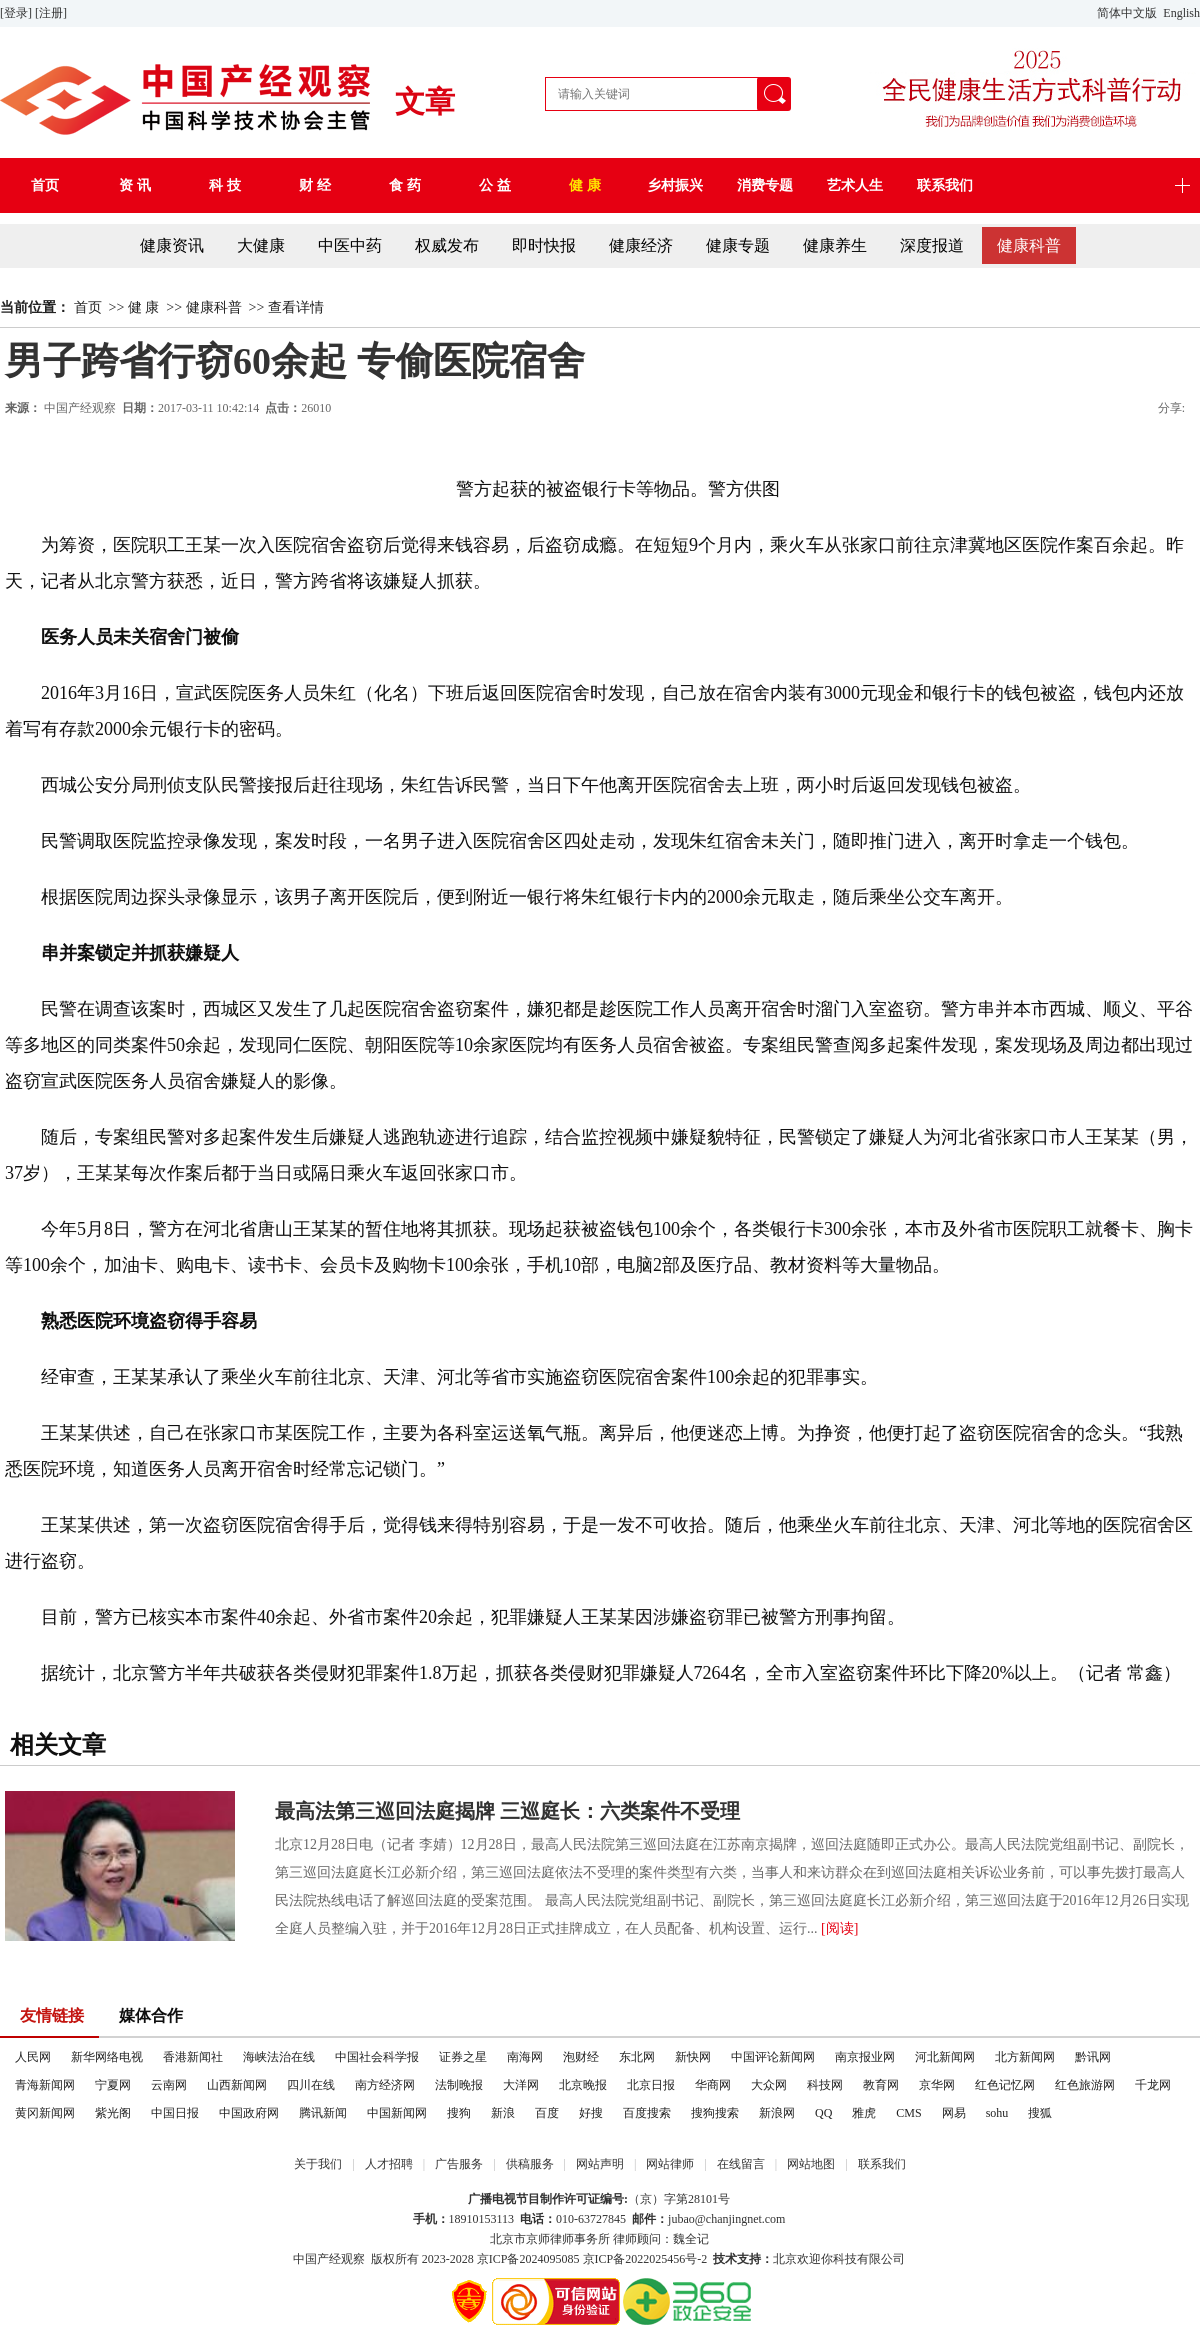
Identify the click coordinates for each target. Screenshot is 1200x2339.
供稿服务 (530, 2164)
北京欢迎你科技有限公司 (839, 2259)
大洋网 (521, 2085)
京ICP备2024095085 (528, 2259)
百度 (547, 2113)
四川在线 (311, 2085)
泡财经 (581, 2057)
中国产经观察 (80, 408)
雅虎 (864, 2113)
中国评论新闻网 (773, 2057)
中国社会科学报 (377, 2057)
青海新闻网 (45, 2085)
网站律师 (670, 2164)
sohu (997, 2113)
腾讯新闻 (323, 2113)
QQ (823, 2113)
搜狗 (459, 2113)
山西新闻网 (237, 2085)
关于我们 (318, 2164)
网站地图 (811, 2164)
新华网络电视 (107, 2057)
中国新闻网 (397, 2113)
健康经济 (641, 245)
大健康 (261, 245)
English (1181, 13)
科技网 (825, 2085)
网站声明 (600, 2164)
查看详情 (296, 307)
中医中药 (350, 245)
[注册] (52, 13)
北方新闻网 (1025, 2057)
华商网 (713, 2085)
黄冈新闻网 (45, 2113)
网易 (954, 2113)
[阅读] (839, 1928)
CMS (908, 2113)
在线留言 (741, 2164)
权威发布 (447, 245)
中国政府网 (249, 2113)
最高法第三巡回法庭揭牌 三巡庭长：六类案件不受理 (507, 1811)
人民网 (33, 2057)
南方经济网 (385, 2085)
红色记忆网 (1005, 2085)
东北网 (637, 2057)
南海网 (525, 2057)
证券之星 (463, 2057)
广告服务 (459, 2164)
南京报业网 (865, 2057)
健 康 (144, 307)
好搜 (591, 2113)
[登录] (17, 13)
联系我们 (882, 2164)
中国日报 (175, 2113)
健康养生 (835, 245)
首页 (88, 307)
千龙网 (1153, 2085)
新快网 (693, 2057)
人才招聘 (389, 2164)
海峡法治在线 (279, 2057)
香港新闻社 (193, 2057)
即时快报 (544, 245)
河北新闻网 (945, 2057)
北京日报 (651, 2085)
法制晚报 (459, 2085)
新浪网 (777, 2113)
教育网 (881, 2085)
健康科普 (1029, 245)
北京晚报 (583, 2085)
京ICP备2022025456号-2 (645, 2259)
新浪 (503, 2113)
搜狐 (1040, 2113)
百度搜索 (647, 2113)
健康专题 (738, 245)
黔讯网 (1093, 2057)
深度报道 (932, 245)
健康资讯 (172, 245)
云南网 (169, 2085)
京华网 (937, 2085)
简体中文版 (1128, 13)
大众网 (769, 2085)
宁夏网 (113, 2085)
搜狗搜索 (715, 2113)
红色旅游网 (1085, 2085)
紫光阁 (113, 2113)
